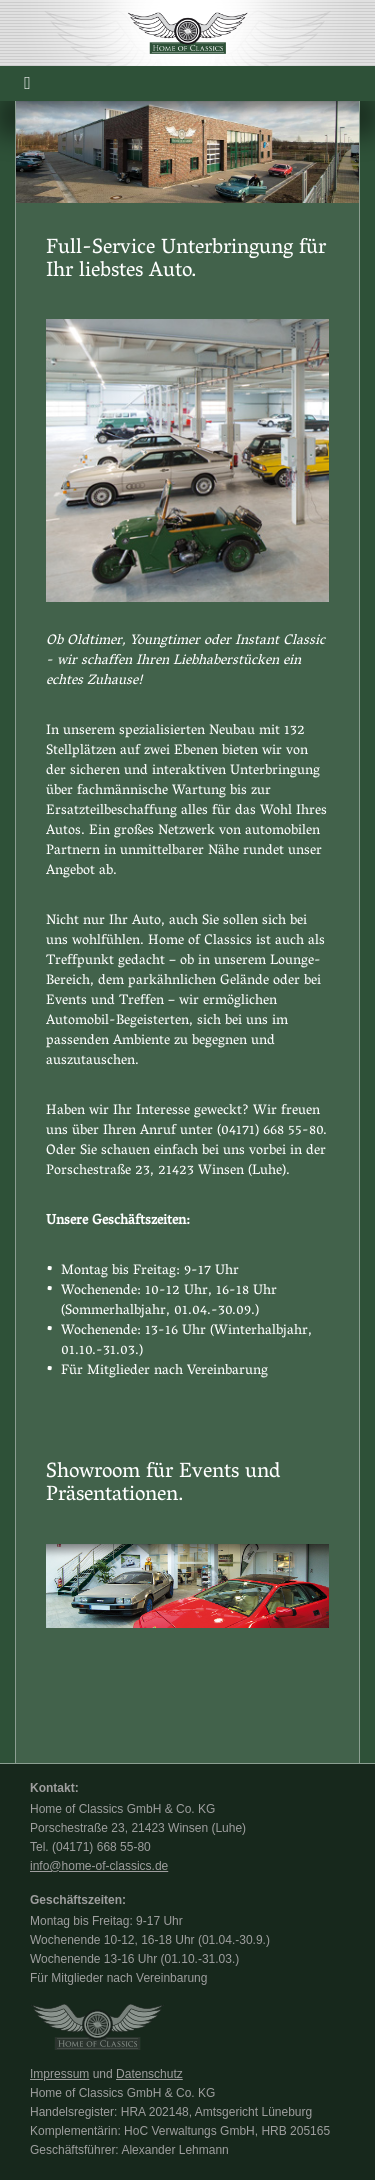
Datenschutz (149, 2074)
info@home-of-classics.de (99, 1866)
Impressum (59, 2074)
